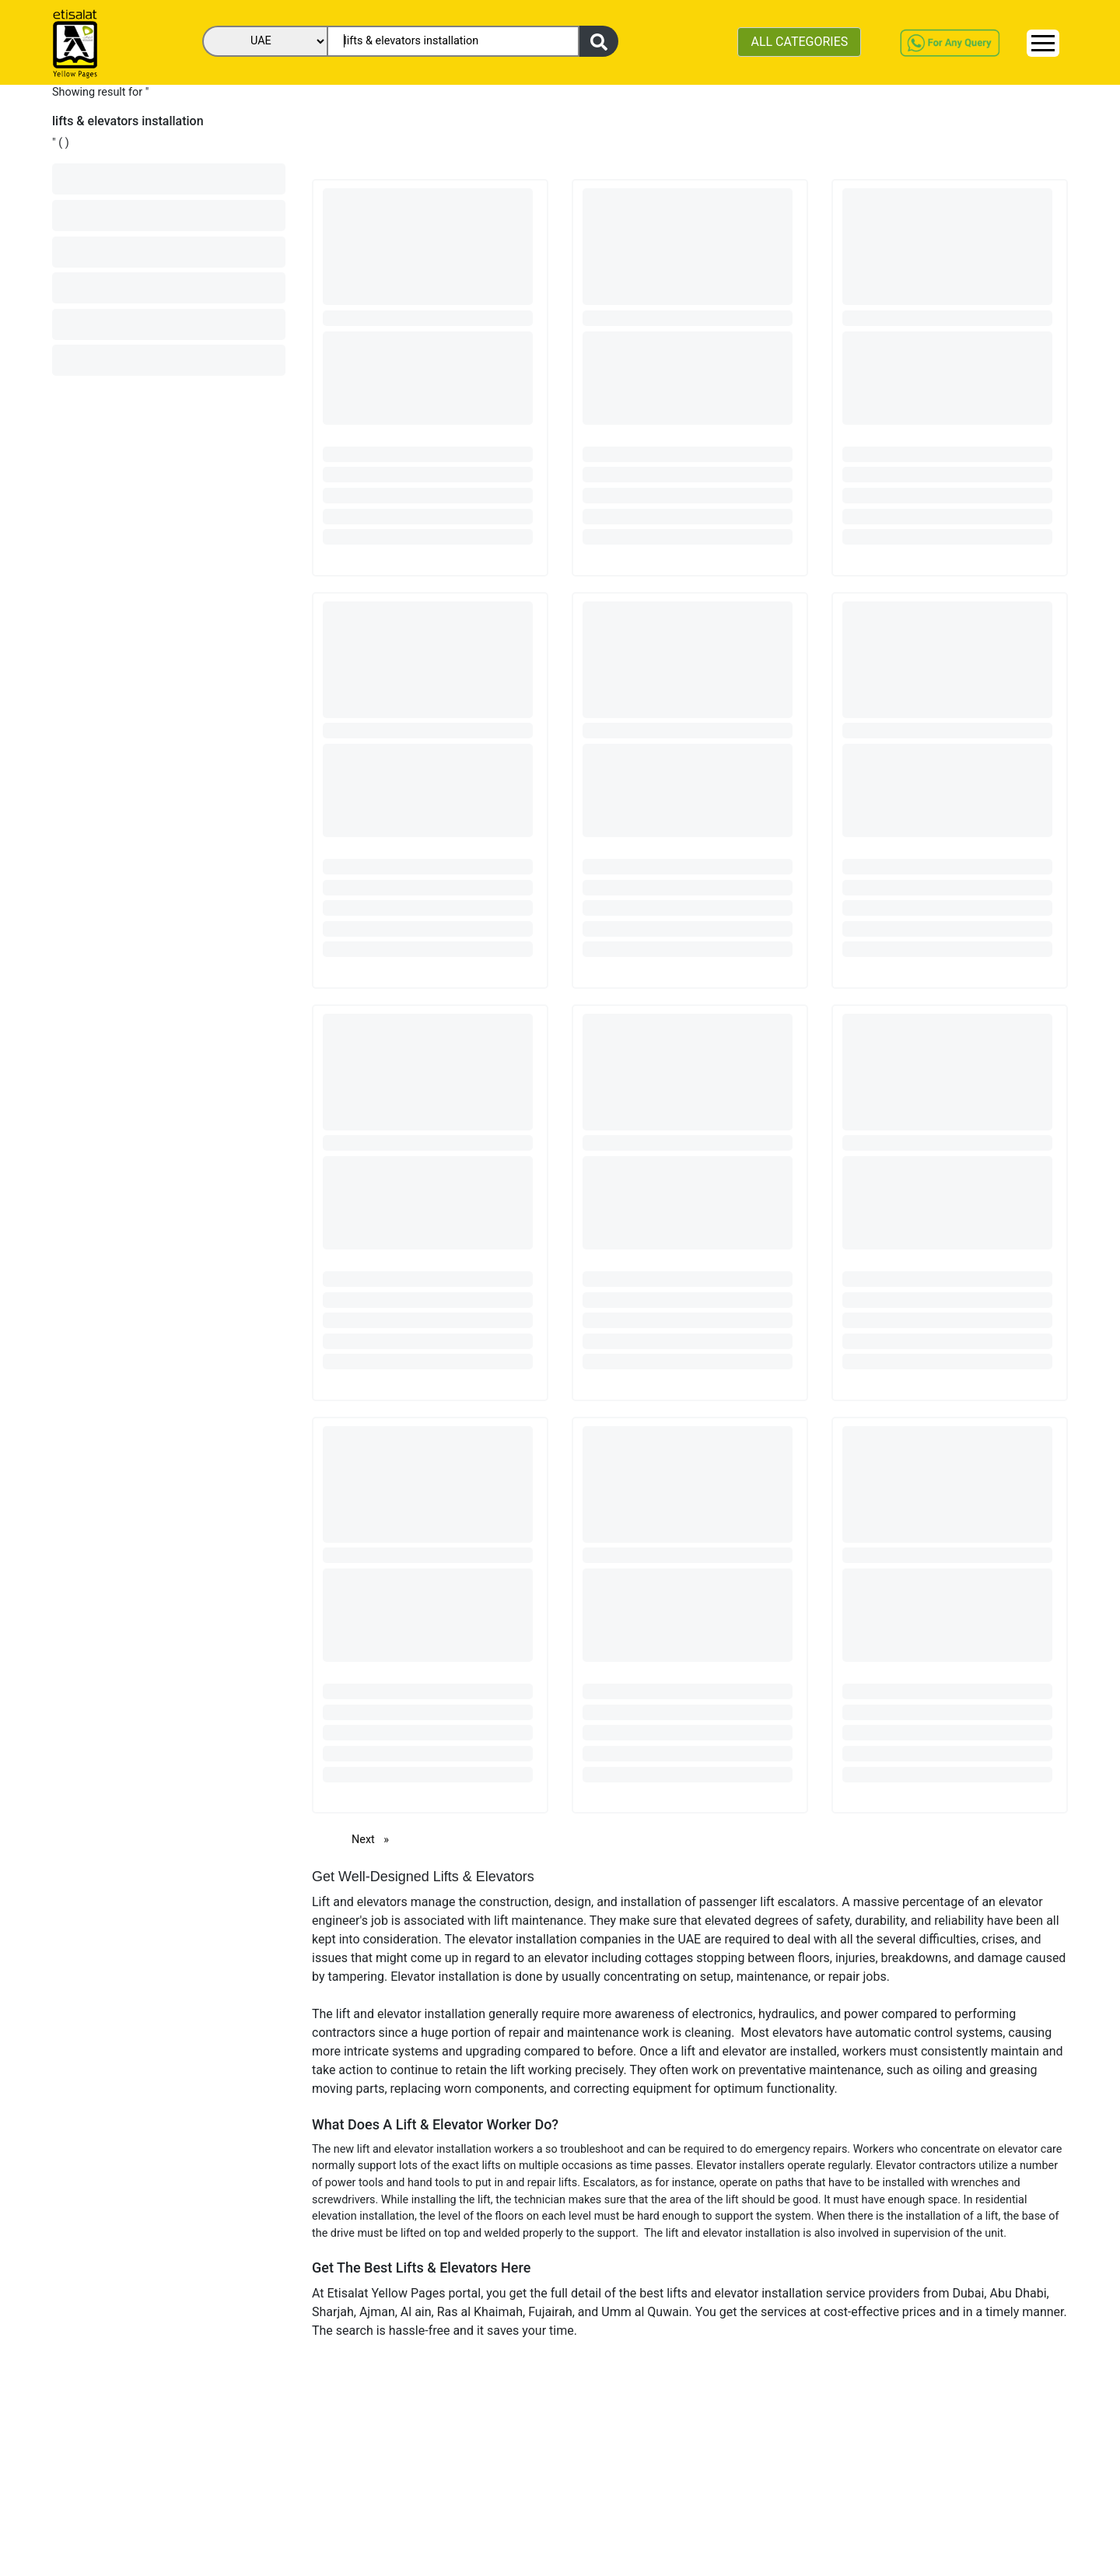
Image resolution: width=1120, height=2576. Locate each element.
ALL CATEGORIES (799, 41)
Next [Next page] (374, 1838)
